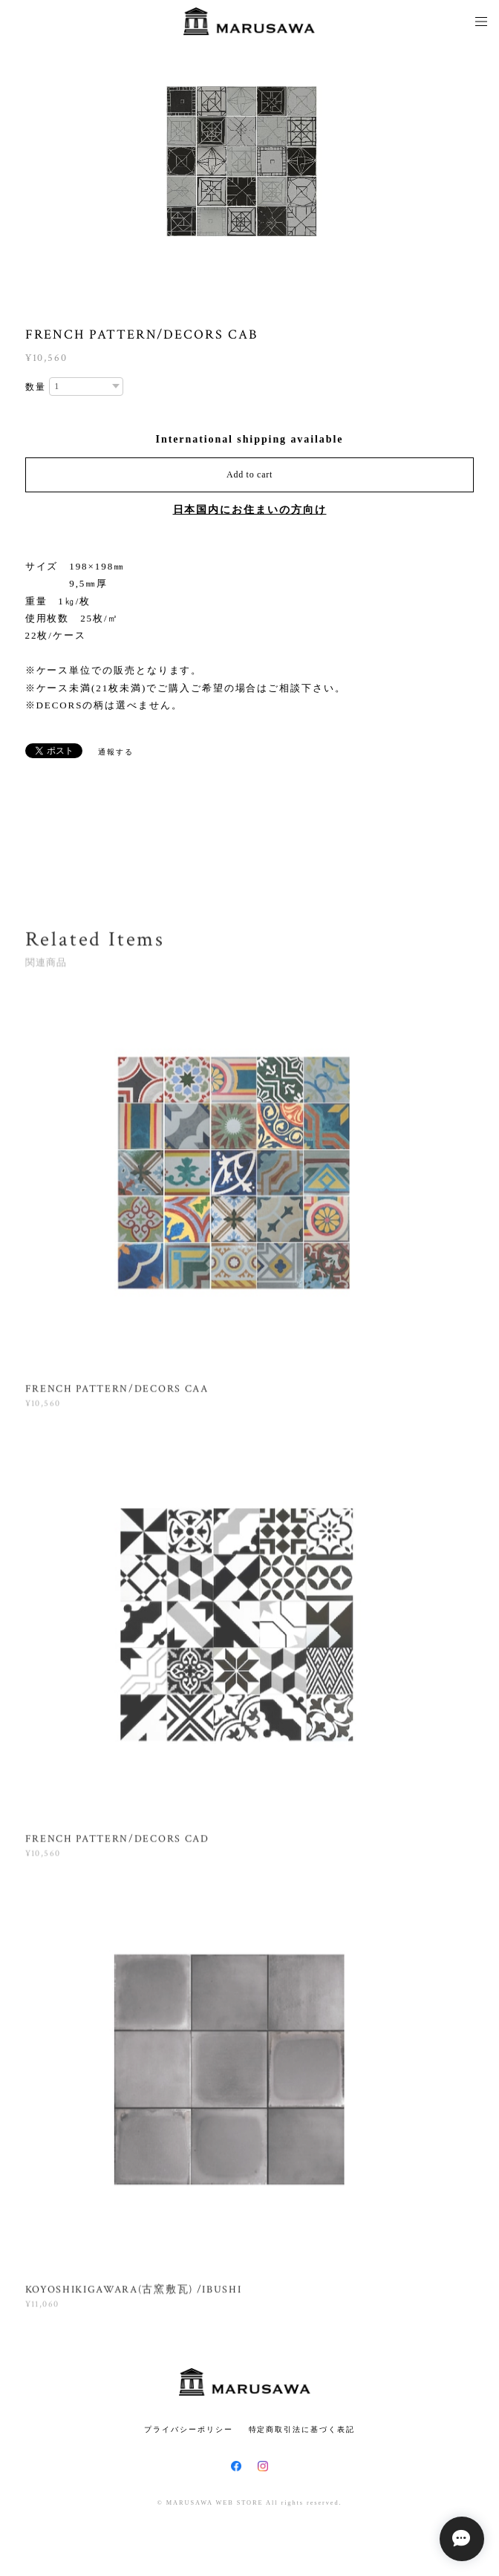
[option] (249, 163)
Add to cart (249, 474)
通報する (116, 752)
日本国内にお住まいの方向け (250, 509)
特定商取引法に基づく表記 (302, 2429)
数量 (35, 387)
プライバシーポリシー (188, 2429)
